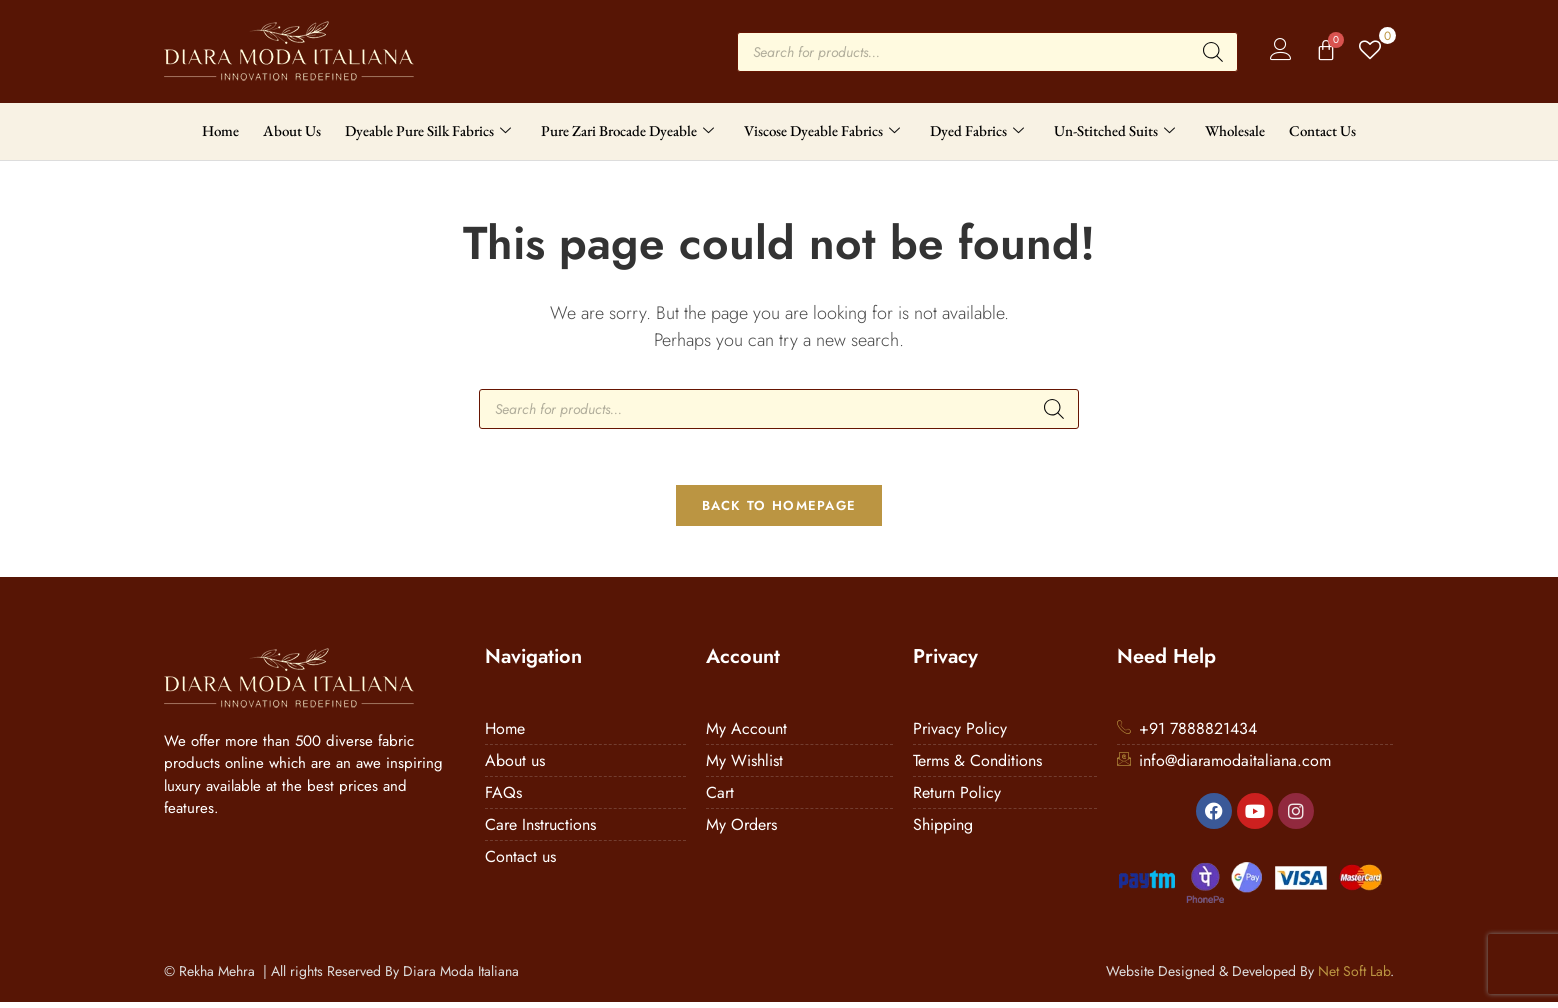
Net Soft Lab (1354, 977)
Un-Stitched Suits (1114, 130)
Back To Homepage (779, 510)
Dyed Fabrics (977, 130)
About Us (292, 130)
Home (220, 130)
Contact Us (1322, 130)
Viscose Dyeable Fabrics (822, 130)
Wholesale (1235, 130)
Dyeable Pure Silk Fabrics (428, 130)
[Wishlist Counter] (1371, 51)
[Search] (1213, 52)
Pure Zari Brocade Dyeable (627, 130)
